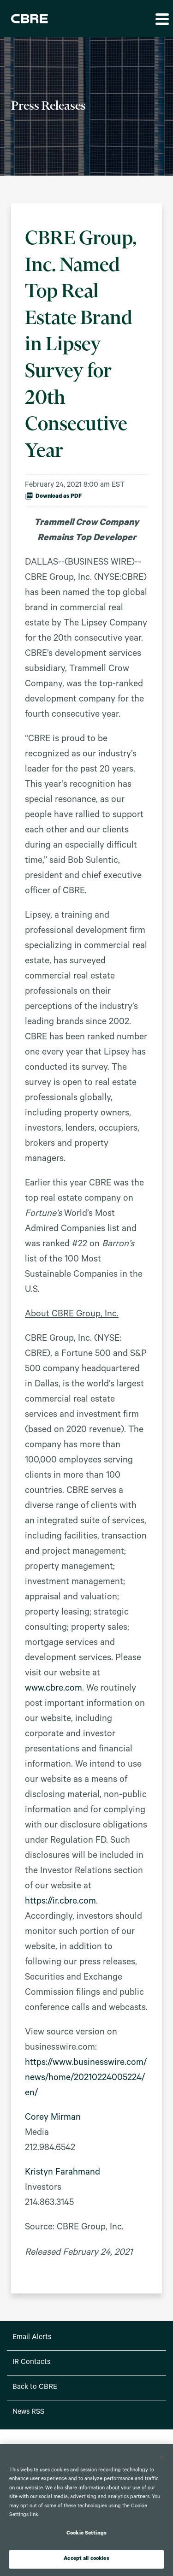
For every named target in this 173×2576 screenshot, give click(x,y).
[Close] (162, 2457)
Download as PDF (53, 496)
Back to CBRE (34, 2387)
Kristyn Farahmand (62, 2173)
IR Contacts (31, 2362)
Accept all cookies (86, 2559)
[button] (161, 18)
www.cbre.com (53, 1689)
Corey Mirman (53, 2118)
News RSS (28, 2412)
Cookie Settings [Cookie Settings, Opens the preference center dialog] (86, 2534)
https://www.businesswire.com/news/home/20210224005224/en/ (86, 2078)
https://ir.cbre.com (60, 1902)
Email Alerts (31, 2338)
